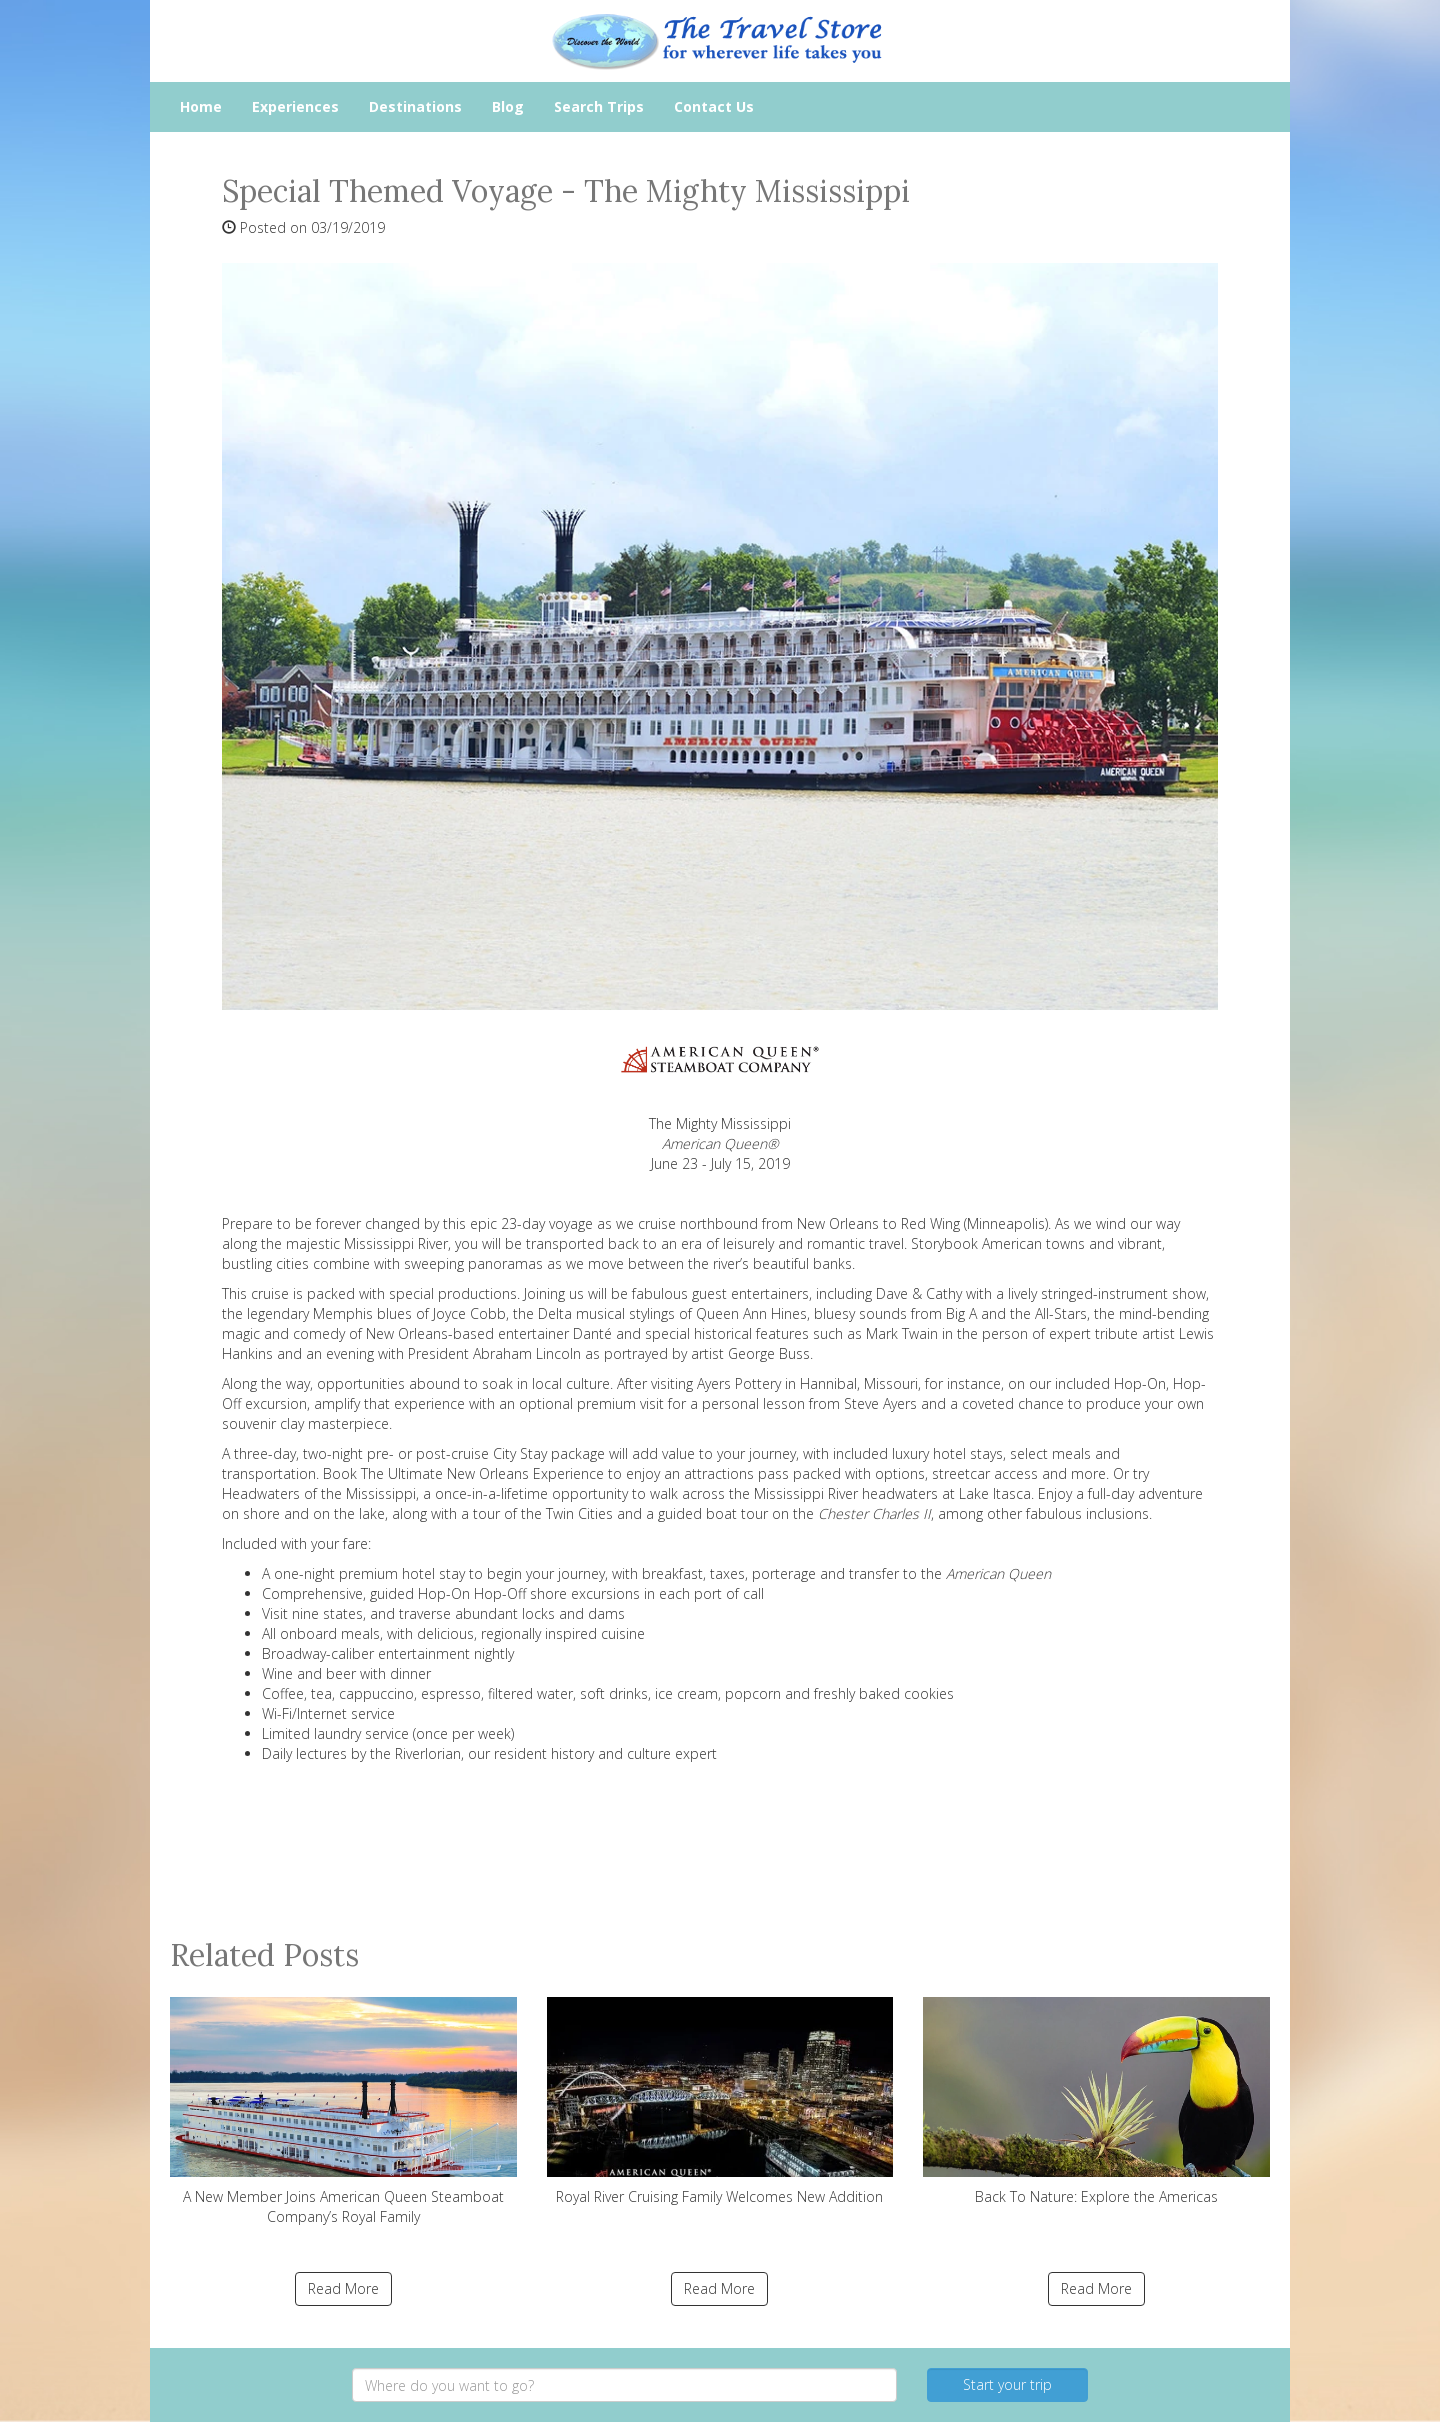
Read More (343, 2288)
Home (201, 106)
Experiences (295, 106)
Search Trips (599, 106)
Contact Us (714, 106)
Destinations (415, 106)
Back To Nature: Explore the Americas (1096, 2101)
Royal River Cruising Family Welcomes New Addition (720, 2101)
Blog (508, 106)
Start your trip (1007, 2384)
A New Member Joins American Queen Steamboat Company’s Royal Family (343, 2111)
